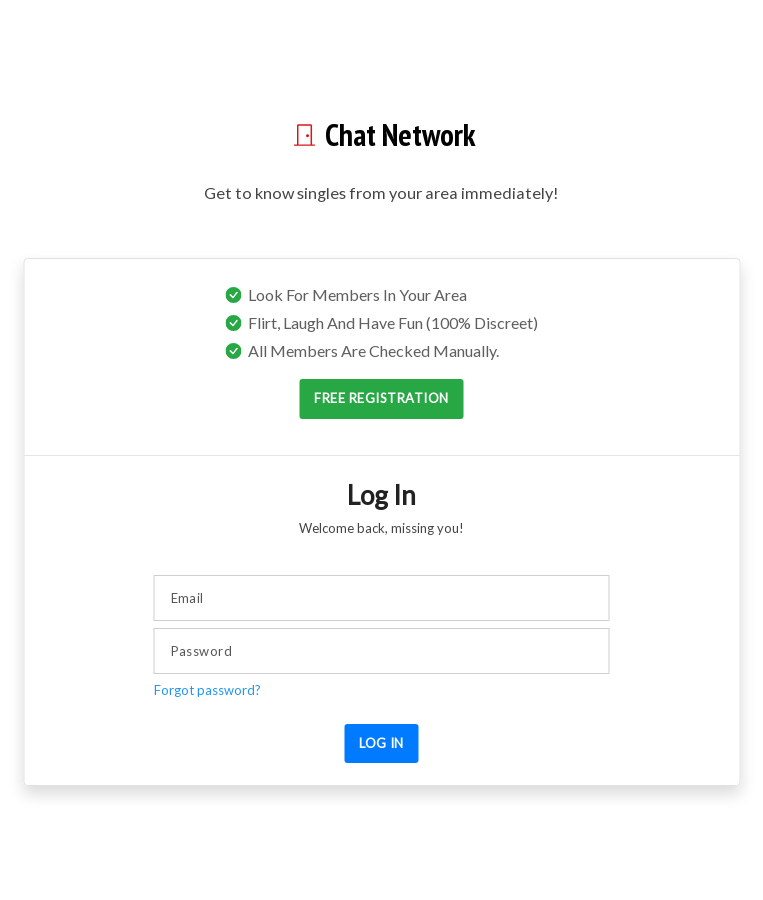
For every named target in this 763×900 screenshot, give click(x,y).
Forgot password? (207, 690)
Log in (381, 743)
